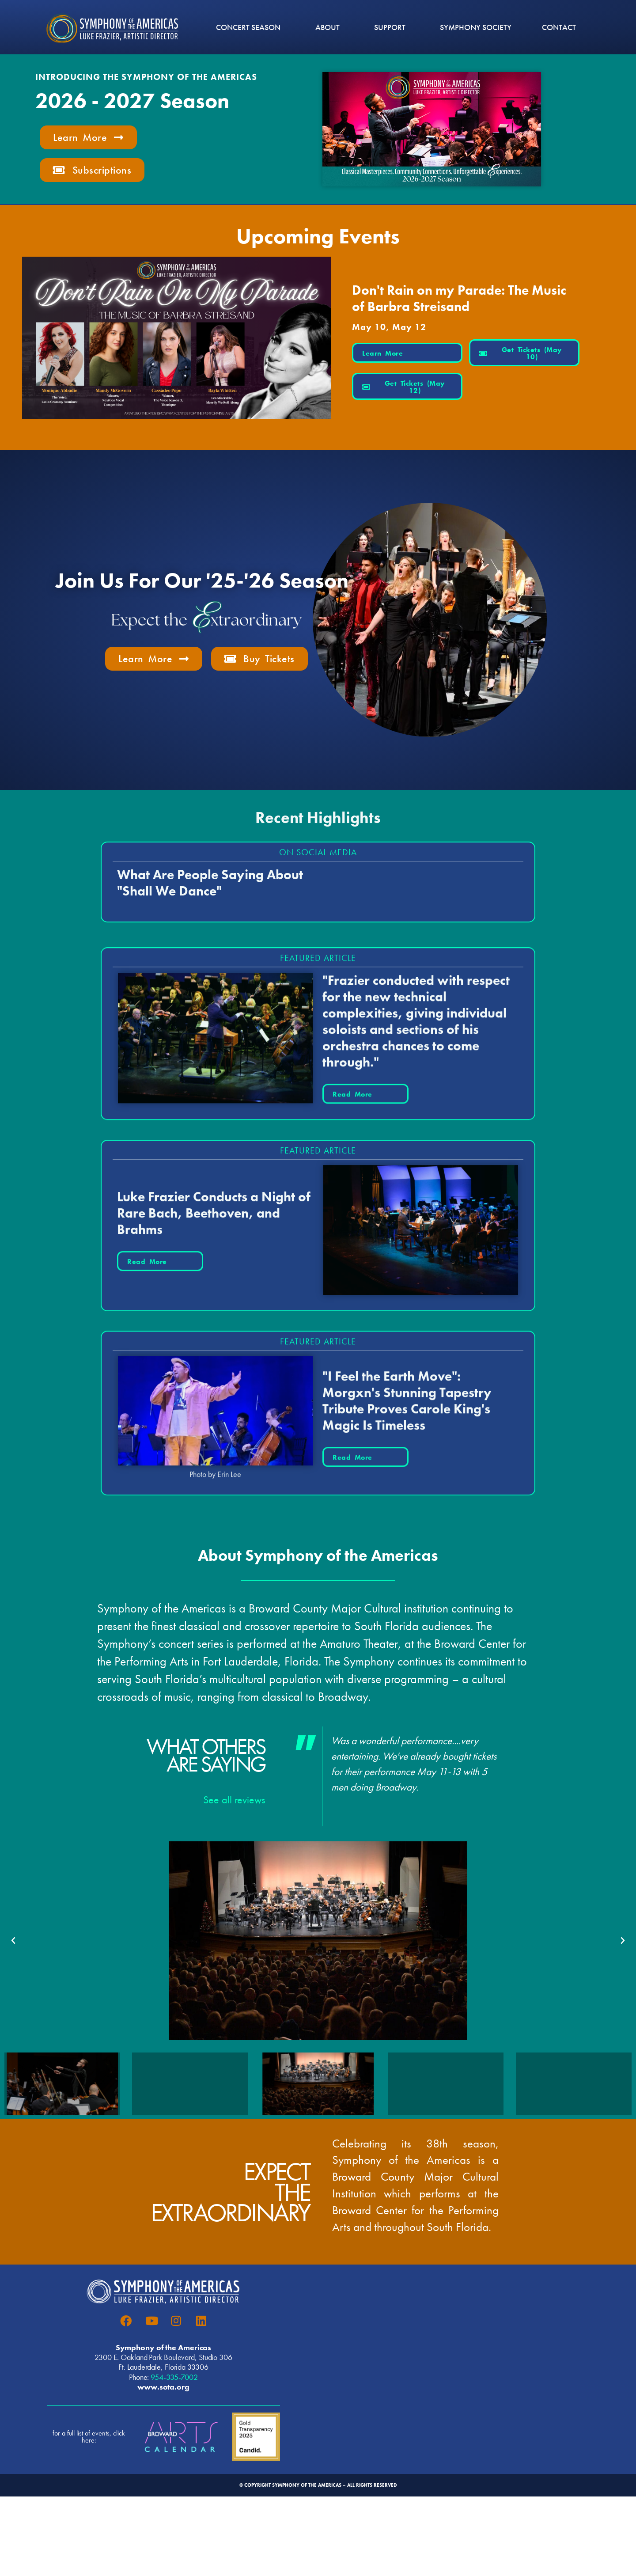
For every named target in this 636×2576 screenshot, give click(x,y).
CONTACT (559, 27)
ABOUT (329, 27)
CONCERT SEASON (250, 27)
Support (392, 27)
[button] (13, 1940)
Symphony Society (475, 27)
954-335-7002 (174, 2377)
